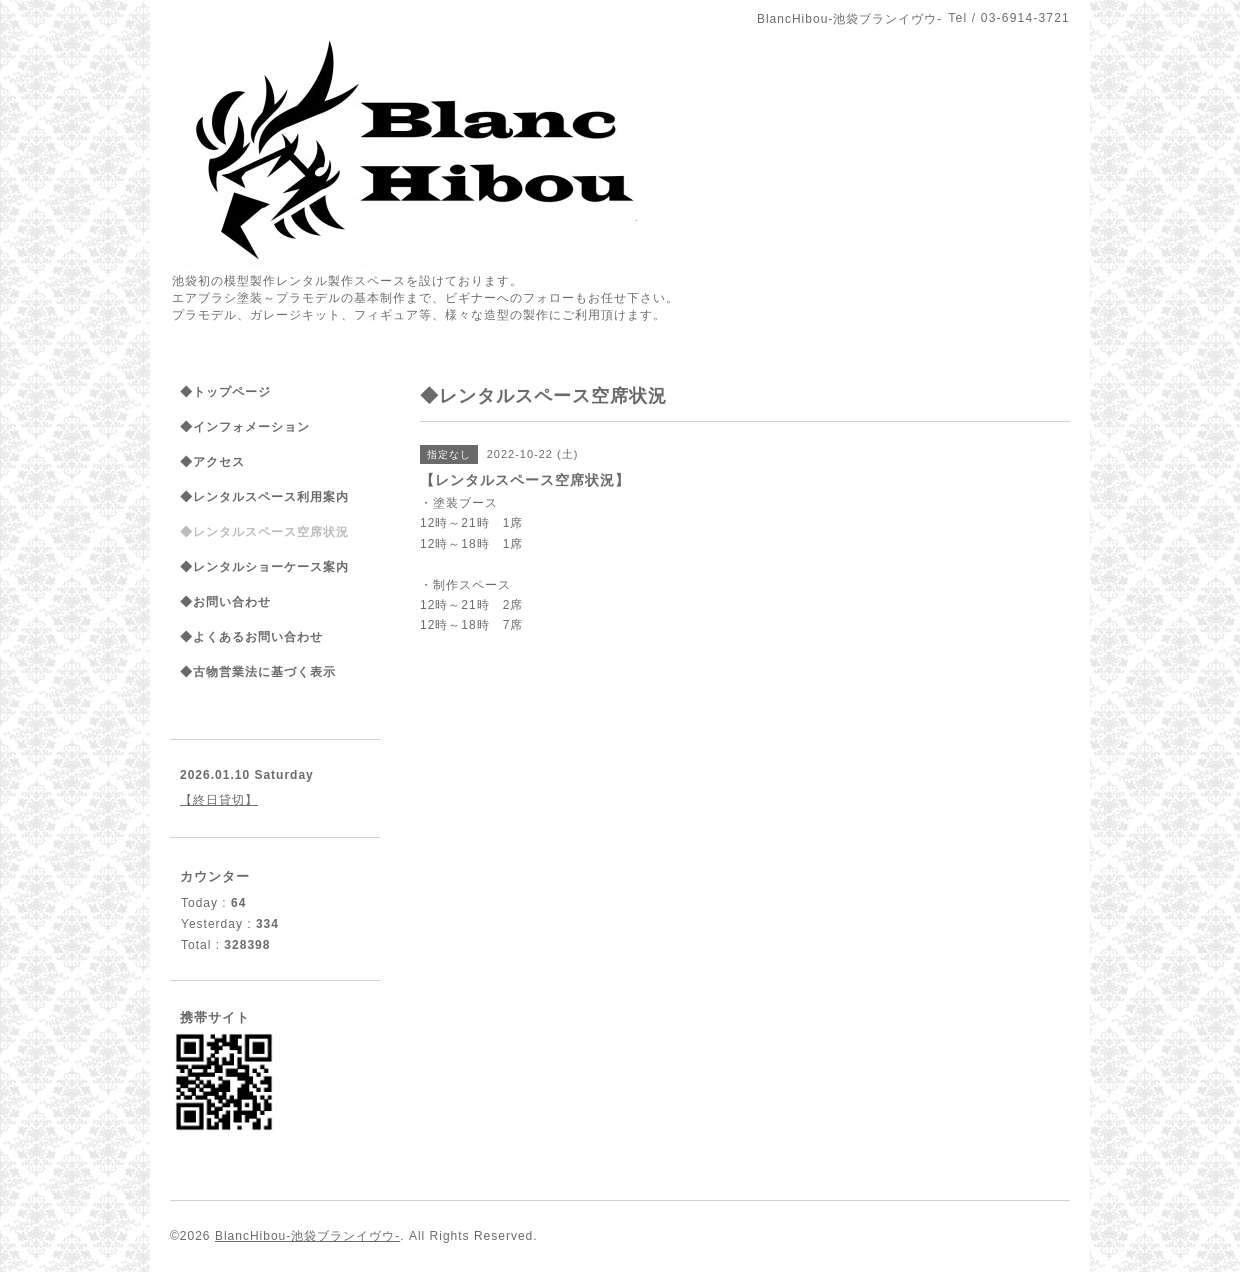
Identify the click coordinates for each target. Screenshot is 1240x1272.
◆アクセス (212, 462)
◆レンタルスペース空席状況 (264, 532)
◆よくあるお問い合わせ (251, 637)
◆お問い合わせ (225, 602)
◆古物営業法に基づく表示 (258, 672)
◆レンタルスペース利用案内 (264, 497)
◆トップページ (225, 392)
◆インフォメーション (245, 427)
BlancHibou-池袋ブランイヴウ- (307, 1236)
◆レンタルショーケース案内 (264, 567)
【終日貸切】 (219, 800)
